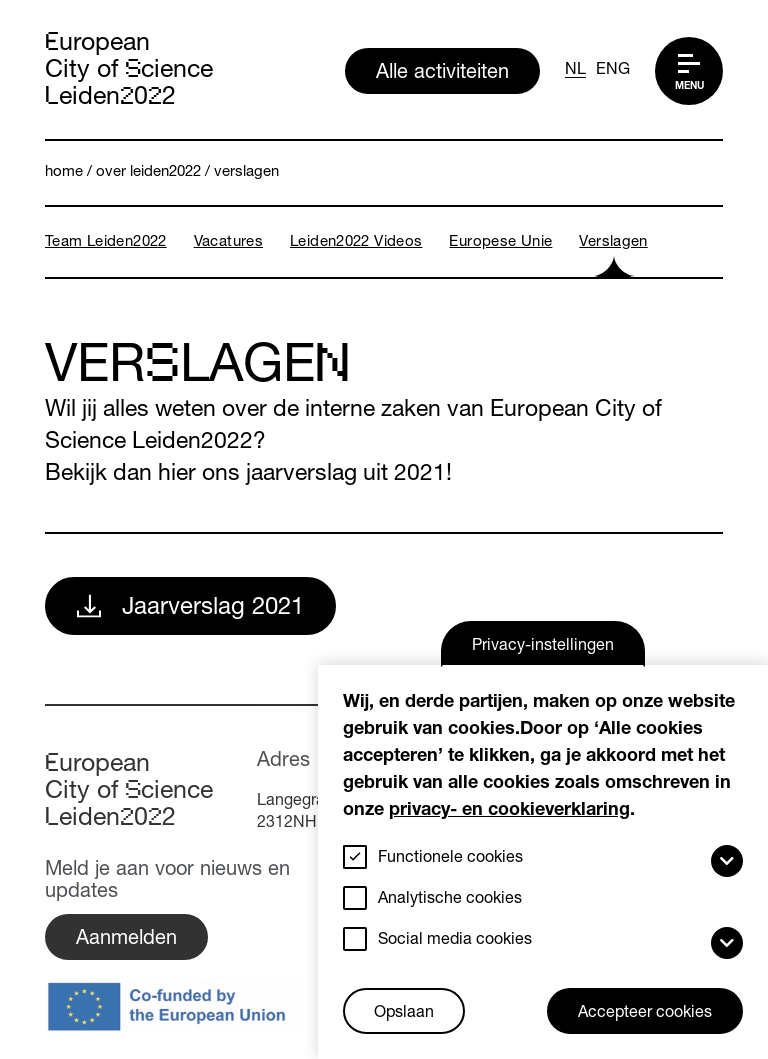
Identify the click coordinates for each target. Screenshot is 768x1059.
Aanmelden (126, 940)
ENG (613, 71)
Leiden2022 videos (356, 242)
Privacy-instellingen (543, 647)
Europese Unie (500, 242)
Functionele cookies (450, 859)
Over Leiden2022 (148, 172)
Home (64, 172)
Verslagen (246, 172)
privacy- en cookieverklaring (509, 811)
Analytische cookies (450, 900)
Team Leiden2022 (106, 242)
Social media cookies (455, 941)
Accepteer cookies (645, 1014)
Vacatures (228, 242)
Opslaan (404, 1014)
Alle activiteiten (442, 74)
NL (575, 71)
